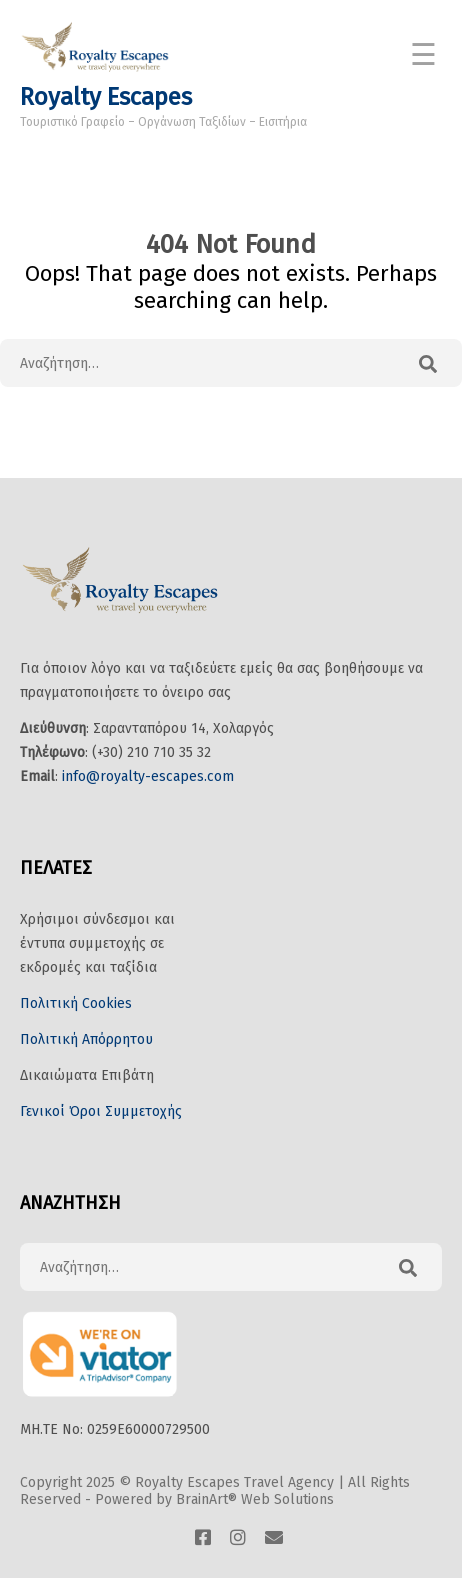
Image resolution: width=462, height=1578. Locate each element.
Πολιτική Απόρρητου (86, 1039)
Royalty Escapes (106, 97)
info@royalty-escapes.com (148, 776)
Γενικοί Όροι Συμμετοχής (101, 1111)
